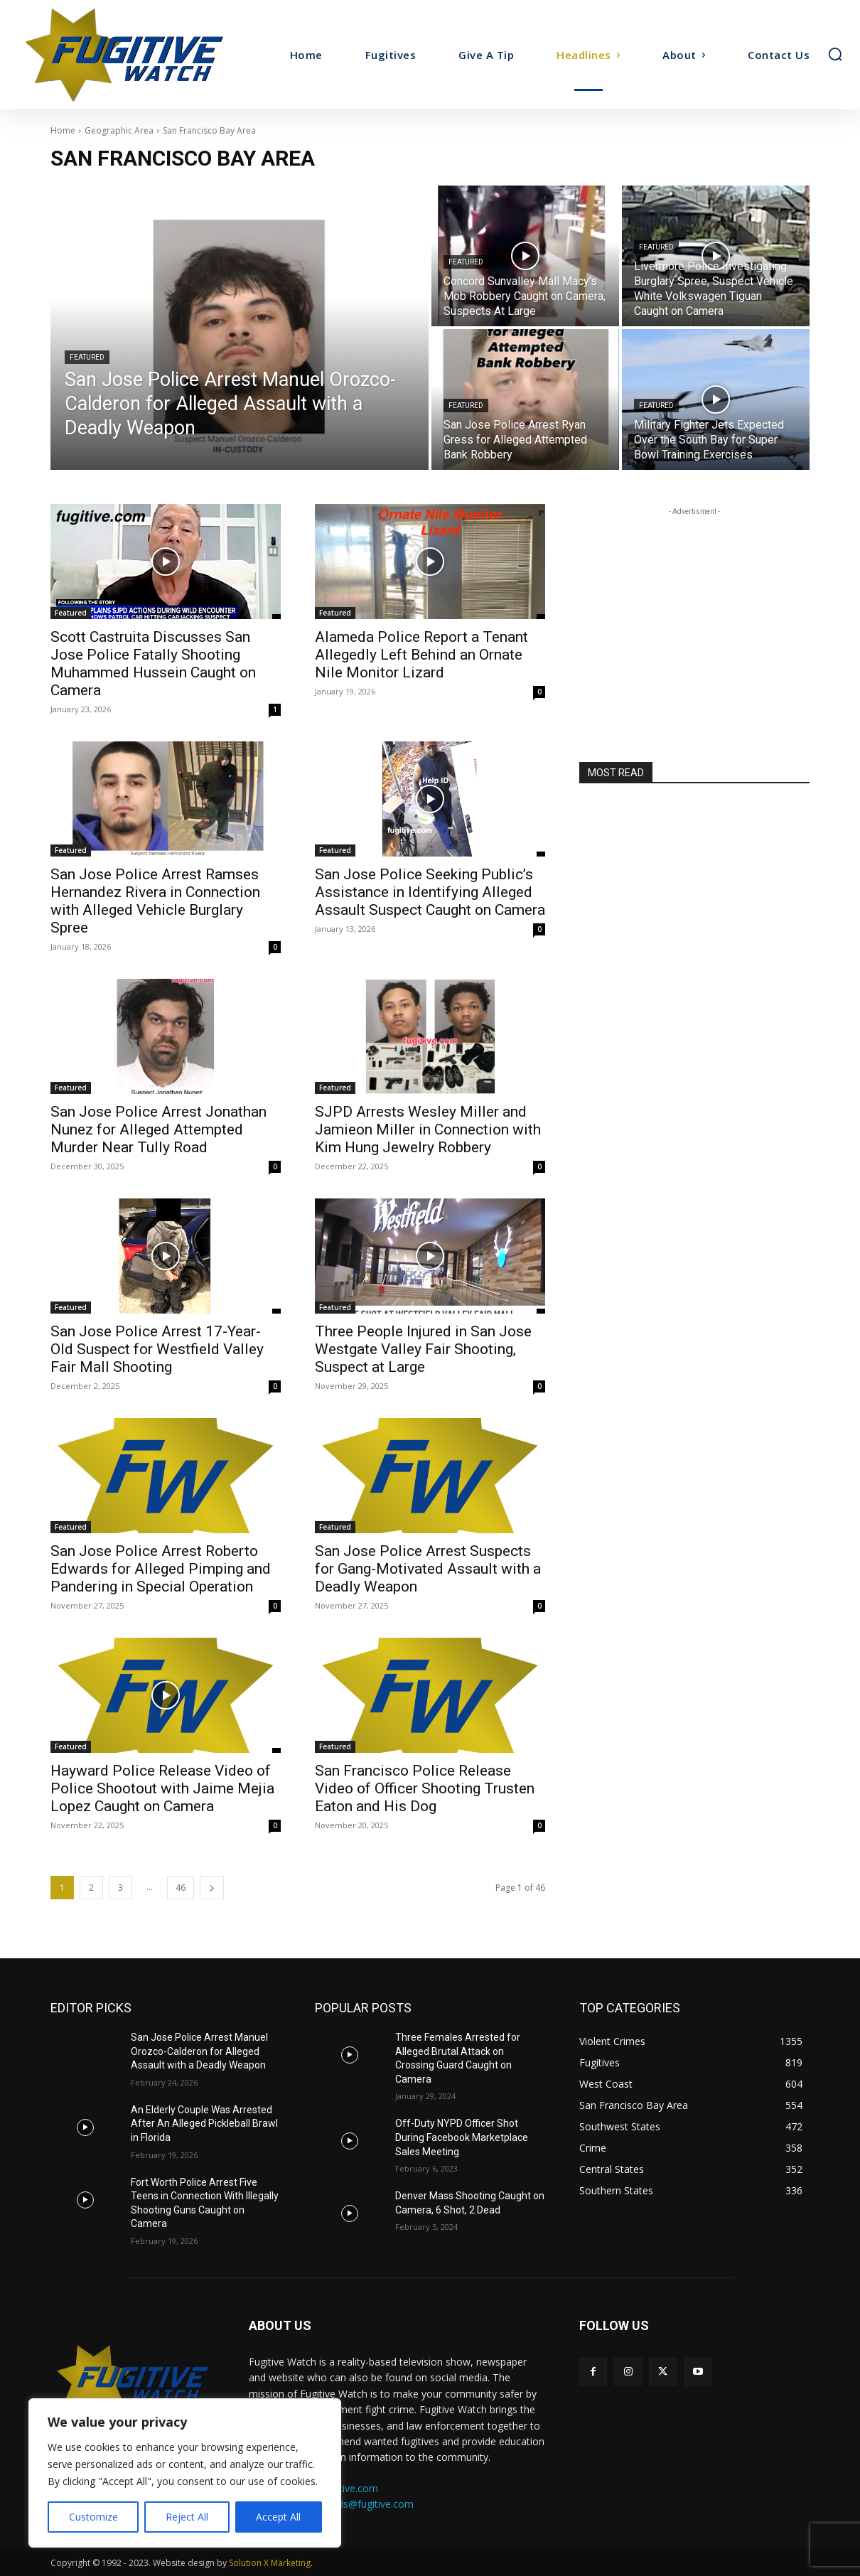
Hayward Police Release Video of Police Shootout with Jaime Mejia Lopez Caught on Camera (162, 1788)
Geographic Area (119, 130)
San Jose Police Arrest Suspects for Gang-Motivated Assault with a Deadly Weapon (428, 1568)
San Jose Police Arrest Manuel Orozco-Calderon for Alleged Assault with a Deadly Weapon (199, 2051)
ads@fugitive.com (373, 2504)
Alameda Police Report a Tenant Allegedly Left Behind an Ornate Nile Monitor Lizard (421, 654)
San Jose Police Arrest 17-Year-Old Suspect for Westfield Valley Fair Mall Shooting (157, 1349)
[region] (184, 2473)
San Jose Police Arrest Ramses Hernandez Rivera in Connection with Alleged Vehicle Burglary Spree (155, 901)
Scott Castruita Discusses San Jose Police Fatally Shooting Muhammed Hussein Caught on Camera (153, 663)
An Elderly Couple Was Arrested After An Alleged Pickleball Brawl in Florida (204, 2123)
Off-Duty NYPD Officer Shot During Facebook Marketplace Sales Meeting (461, 2137)
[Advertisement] (694, 608)
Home (62, 130)
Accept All (278, 2516)
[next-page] (212, 1887)
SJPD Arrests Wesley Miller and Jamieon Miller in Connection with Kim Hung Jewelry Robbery (428, 1129)
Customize (93, 2516)
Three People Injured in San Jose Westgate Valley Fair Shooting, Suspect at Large (423, 1349)
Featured (87, 357)
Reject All (187, 2516)
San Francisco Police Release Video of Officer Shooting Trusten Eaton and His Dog (424, 1788)
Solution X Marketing (270, 2563)
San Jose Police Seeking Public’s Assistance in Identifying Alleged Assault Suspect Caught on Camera (430, 892)
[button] (835, 54)
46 (181, 1888)
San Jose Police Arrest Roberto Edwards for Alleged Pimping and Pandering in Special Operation (160, 1568)
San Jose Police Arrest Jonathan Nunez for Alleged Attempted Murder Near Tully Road (158, 1129)
